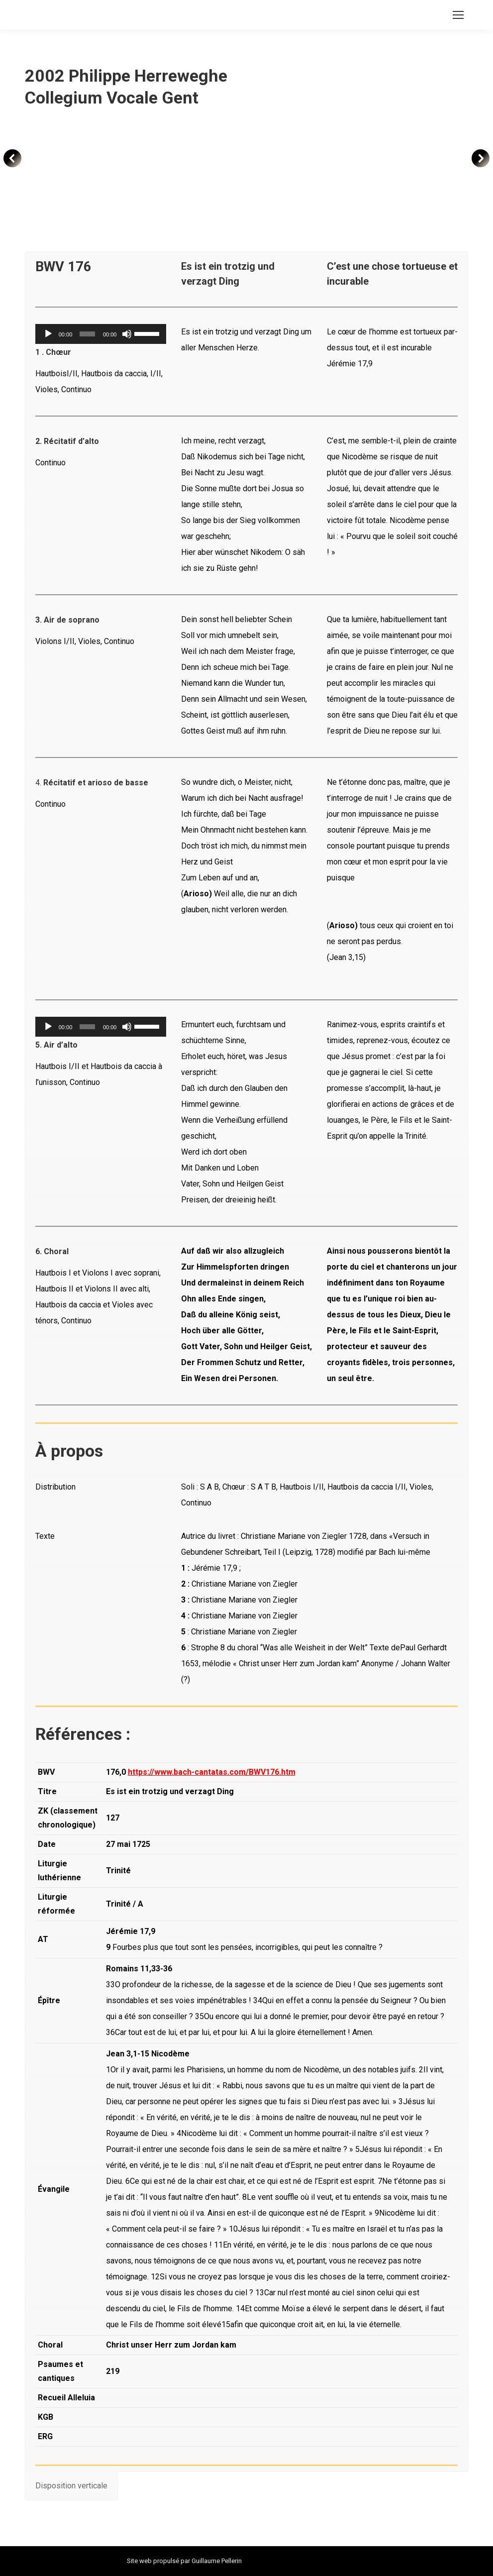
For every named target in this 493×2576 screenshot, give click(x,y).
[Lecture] (48, 334)
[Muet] (127, 334)
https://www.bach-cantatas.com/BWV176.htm (212, 1772)
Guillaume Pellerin (217, 2561)
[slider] (87, 333)
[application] (100, 334)
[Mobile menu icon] (458, 15)
